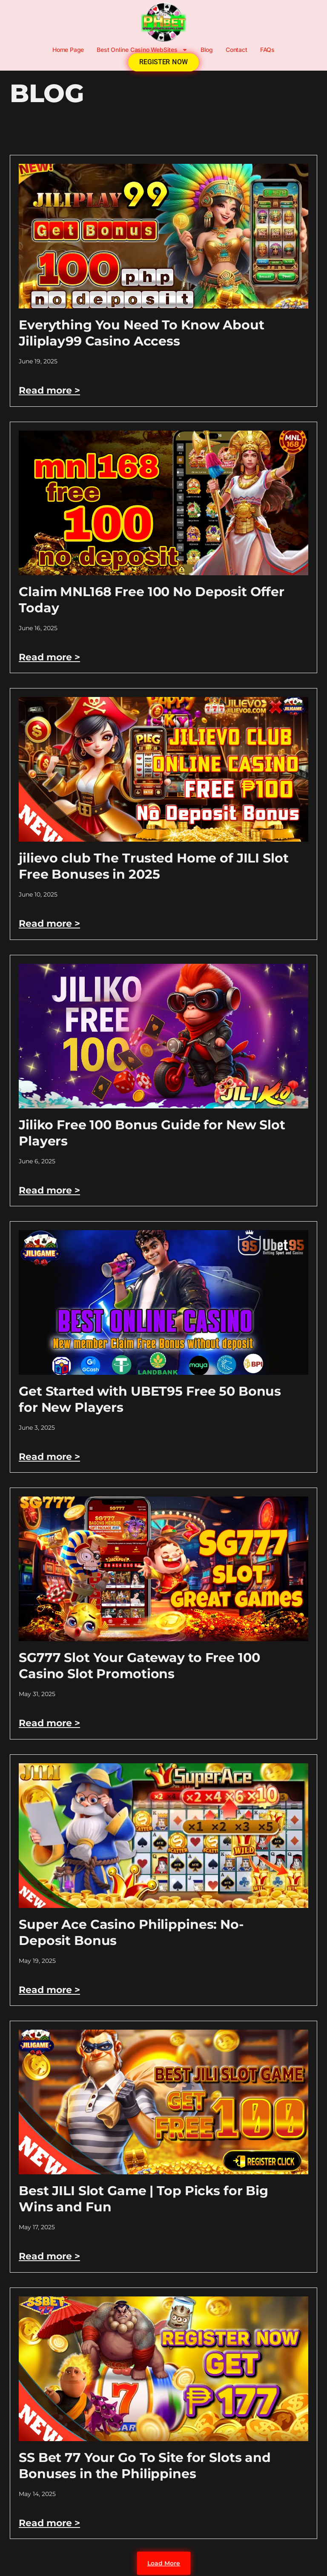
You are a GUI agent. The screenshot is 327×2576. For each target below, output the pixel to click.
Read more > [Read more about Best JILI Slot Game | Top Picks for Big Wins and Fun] (49, 2256)
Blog (207, 49)
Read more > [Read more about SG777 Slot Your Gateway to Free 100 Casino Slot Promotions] (49, 1723)
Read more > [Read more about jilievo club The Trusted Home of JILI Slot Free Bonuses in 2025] (49, 923)
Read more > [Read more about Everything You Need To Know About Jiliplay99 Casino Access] (49, 390)
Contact (236, 49)
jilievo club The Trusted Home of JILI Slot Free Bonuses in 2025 (154, 866)
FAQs (267, 49)
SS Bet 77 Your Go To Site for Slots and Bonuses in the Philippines (145, 2466)
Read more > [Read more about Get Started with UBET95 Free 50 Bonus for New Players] (49, 1456)
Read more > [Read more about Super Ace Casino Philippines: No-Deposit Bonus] (49, 1990)
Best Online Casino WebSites (142, 50)
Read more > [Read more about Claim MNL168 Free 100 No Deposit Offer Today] (49, 657)
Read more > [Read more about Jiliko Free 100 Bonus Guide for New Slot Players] (49, 1190)
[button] (163, 2563)
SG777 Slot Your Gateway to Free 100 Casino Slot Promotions (139, 1666)
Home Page (68, 49)
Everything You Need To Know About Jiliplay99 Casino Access (141, 333)
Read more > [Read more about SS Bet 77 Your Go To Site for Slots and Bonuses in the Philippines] (49, 2523)
